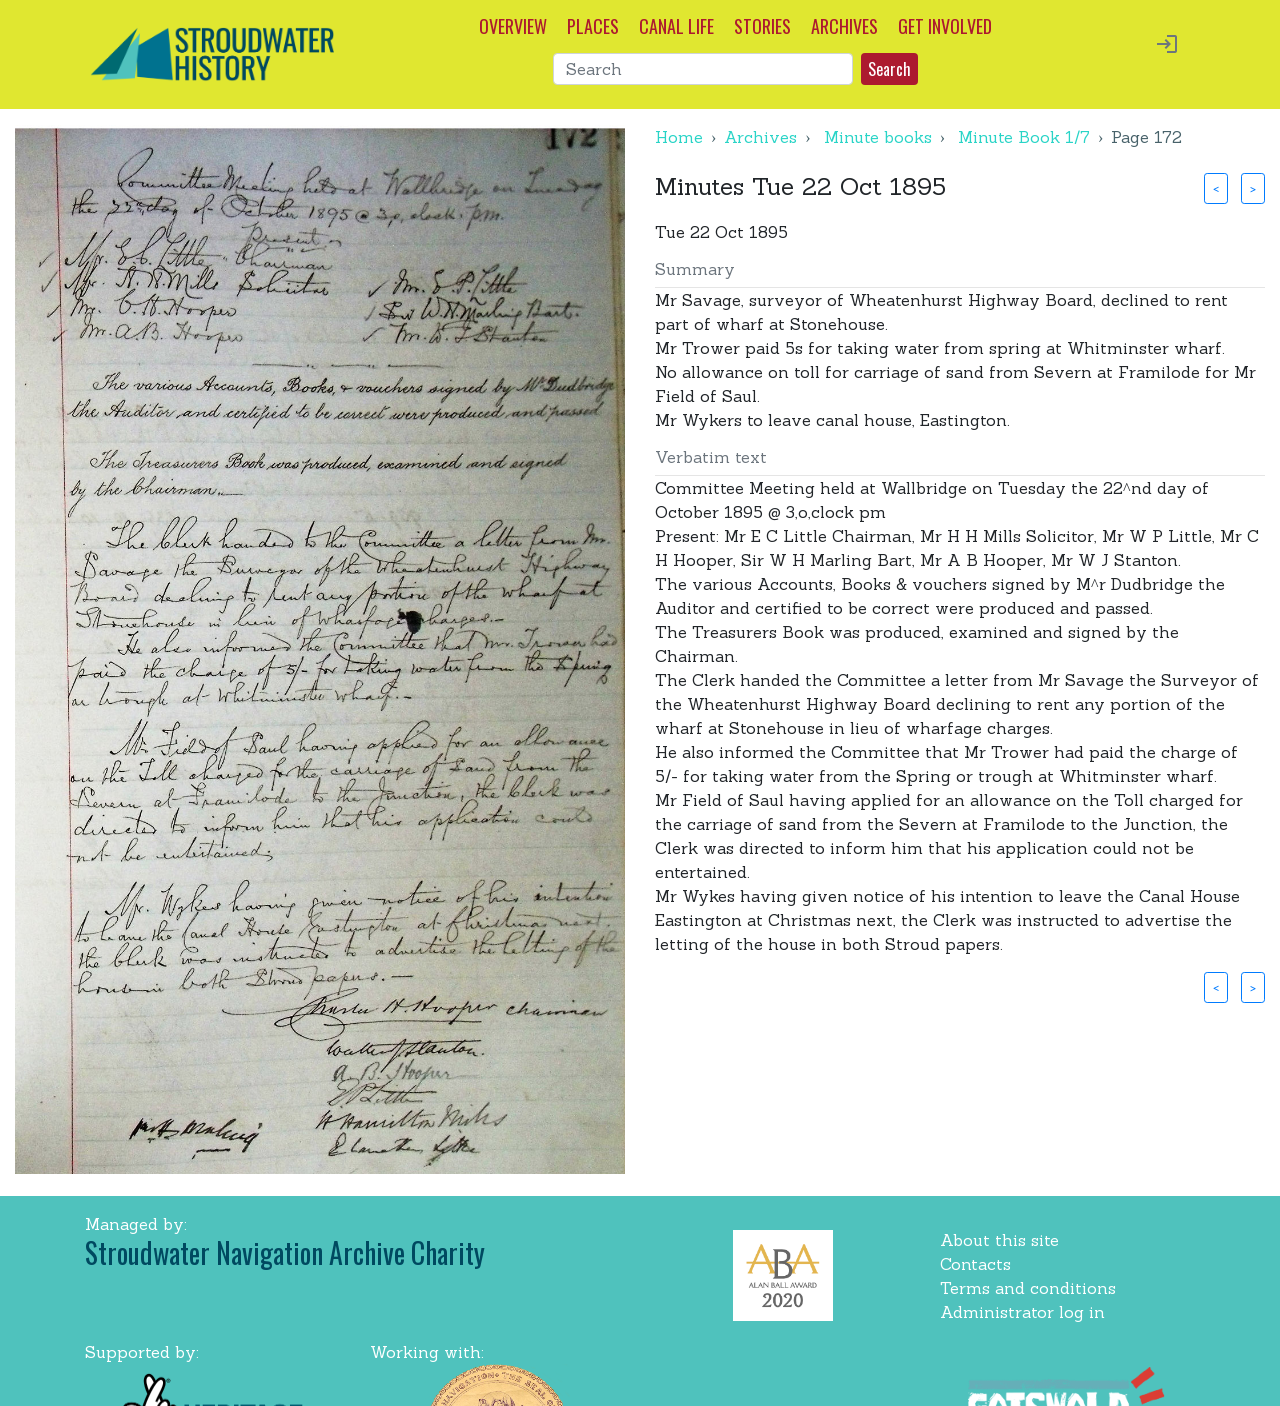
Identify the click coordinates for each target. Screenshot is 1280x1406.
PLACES (593, 26)
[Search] (703, 69)
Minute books (878, 137)
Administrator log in (1022, 1312)
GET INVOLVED (945, 26)
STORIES (762, 26)
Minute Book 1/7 (1024, 137)
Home (679, 137)
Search (889, 69)
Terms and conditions (1028, 1288)
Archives (760, 137)
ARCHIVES (844, 26)
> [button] (1253, 188)
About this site (999, 1240)
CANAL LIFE (676, 26)
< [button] (1216, 188)
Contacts (975, 1264)
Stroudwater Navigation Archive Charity (285, 1252)
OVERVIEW (513, 26)
